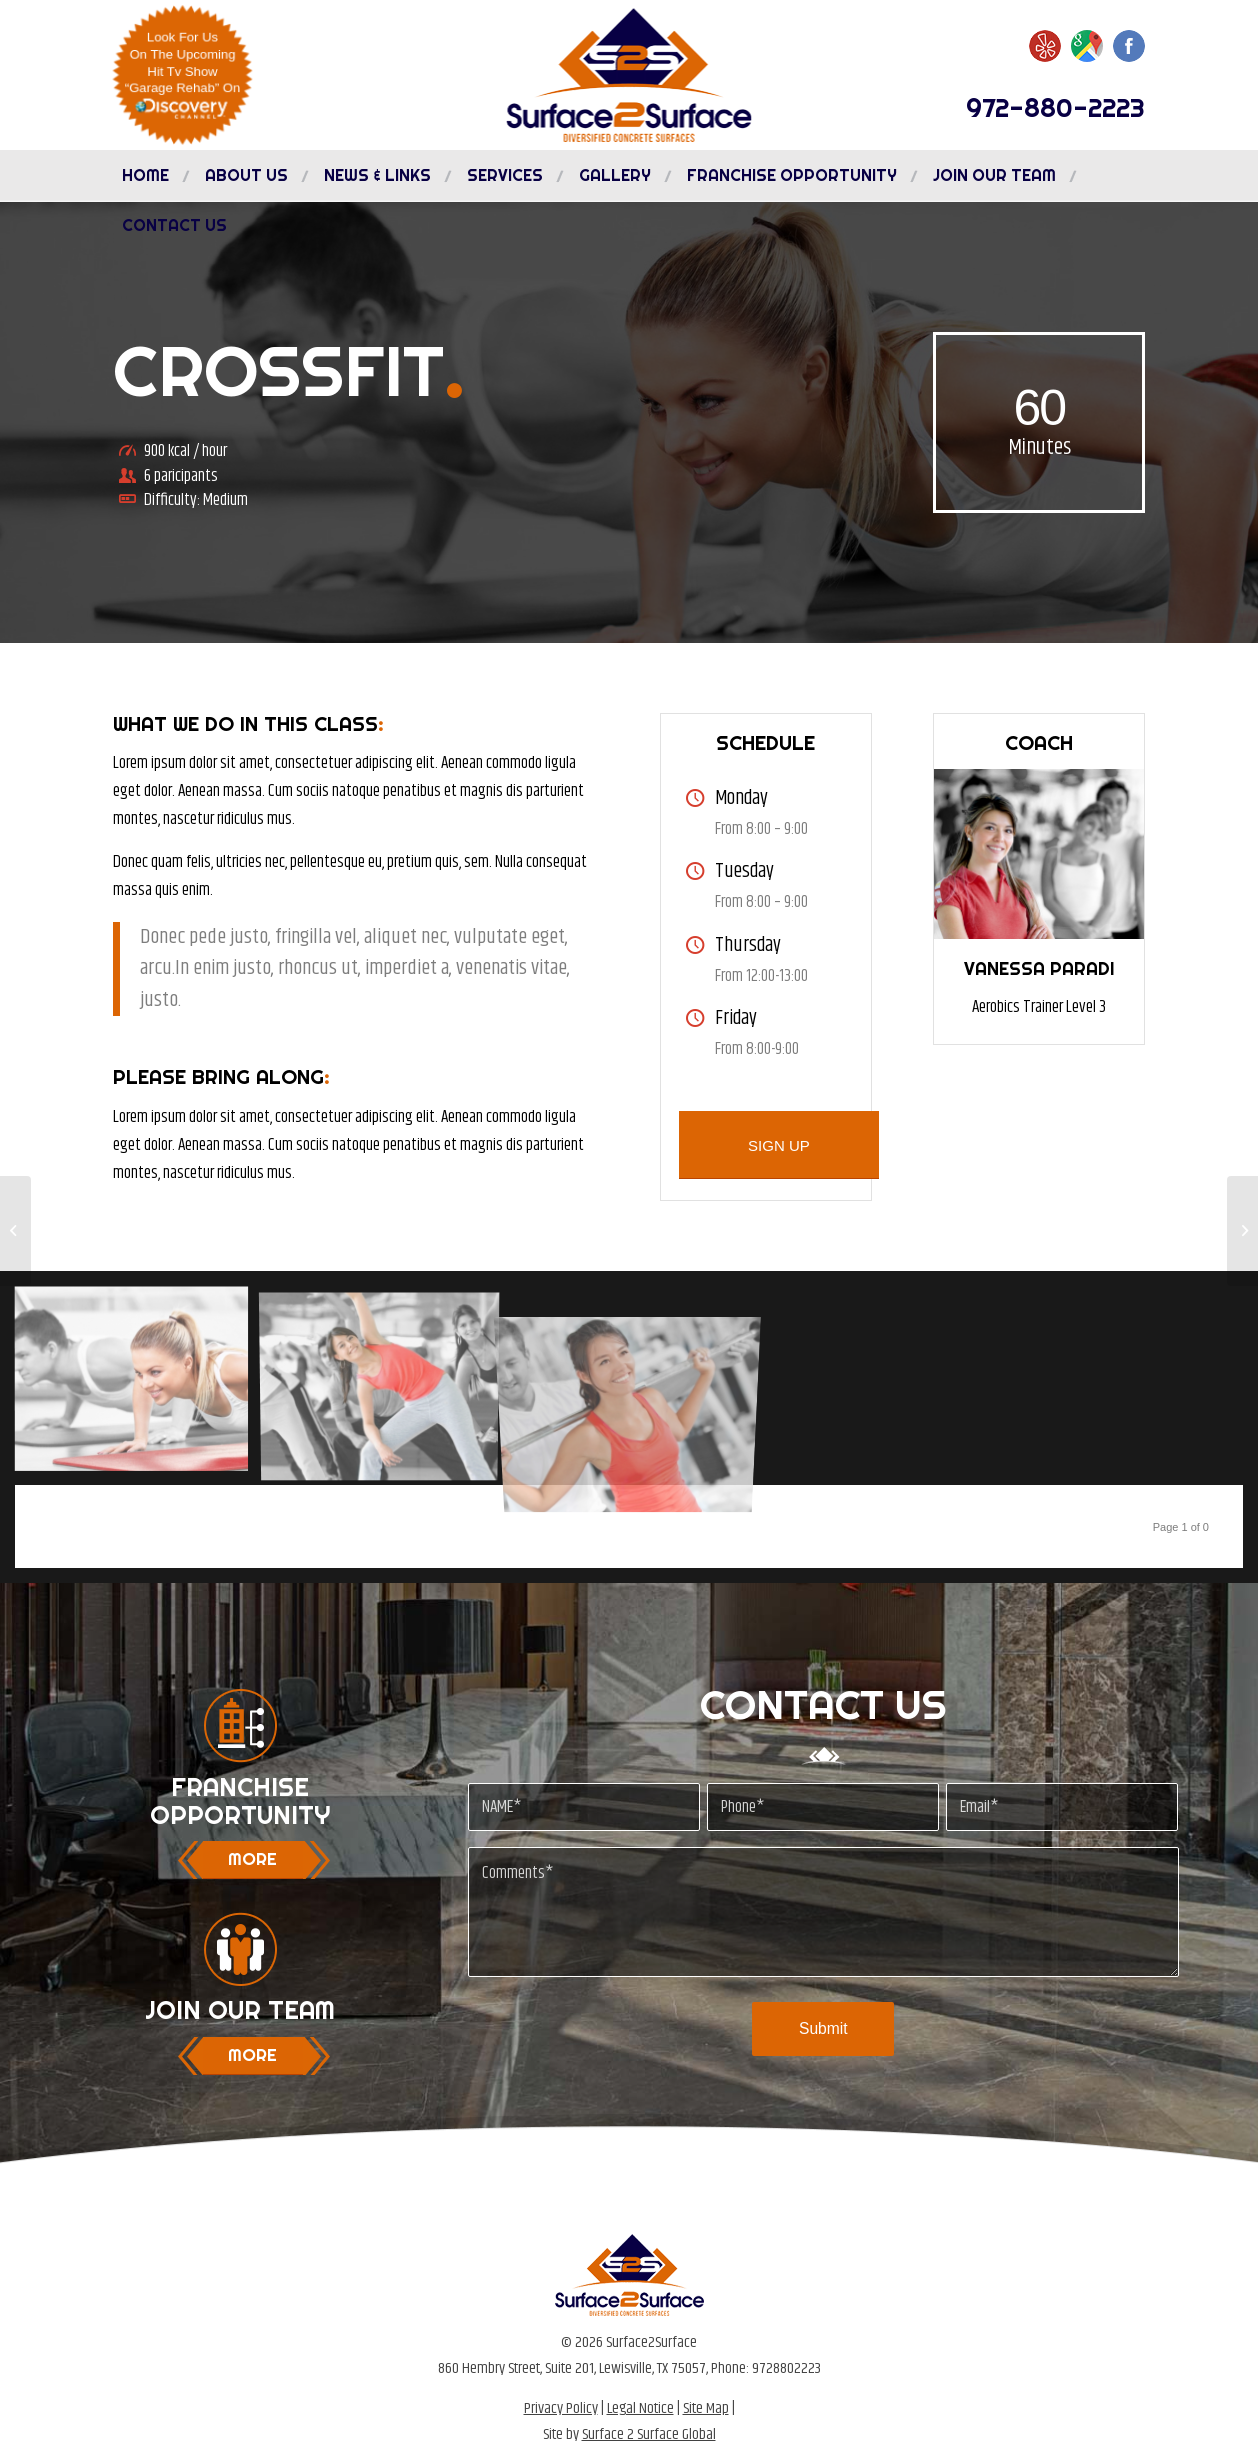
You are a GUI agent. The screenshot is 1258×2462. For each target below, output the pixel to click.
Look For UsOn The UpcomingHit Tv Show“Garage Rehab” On (182, 73)
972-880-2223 (1055, 107)
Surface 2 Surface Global (649, 2434)
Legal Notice (640, 2408)
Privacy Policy (561, 2408)
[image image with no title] (139, 1385)
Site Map (706, 2408)
